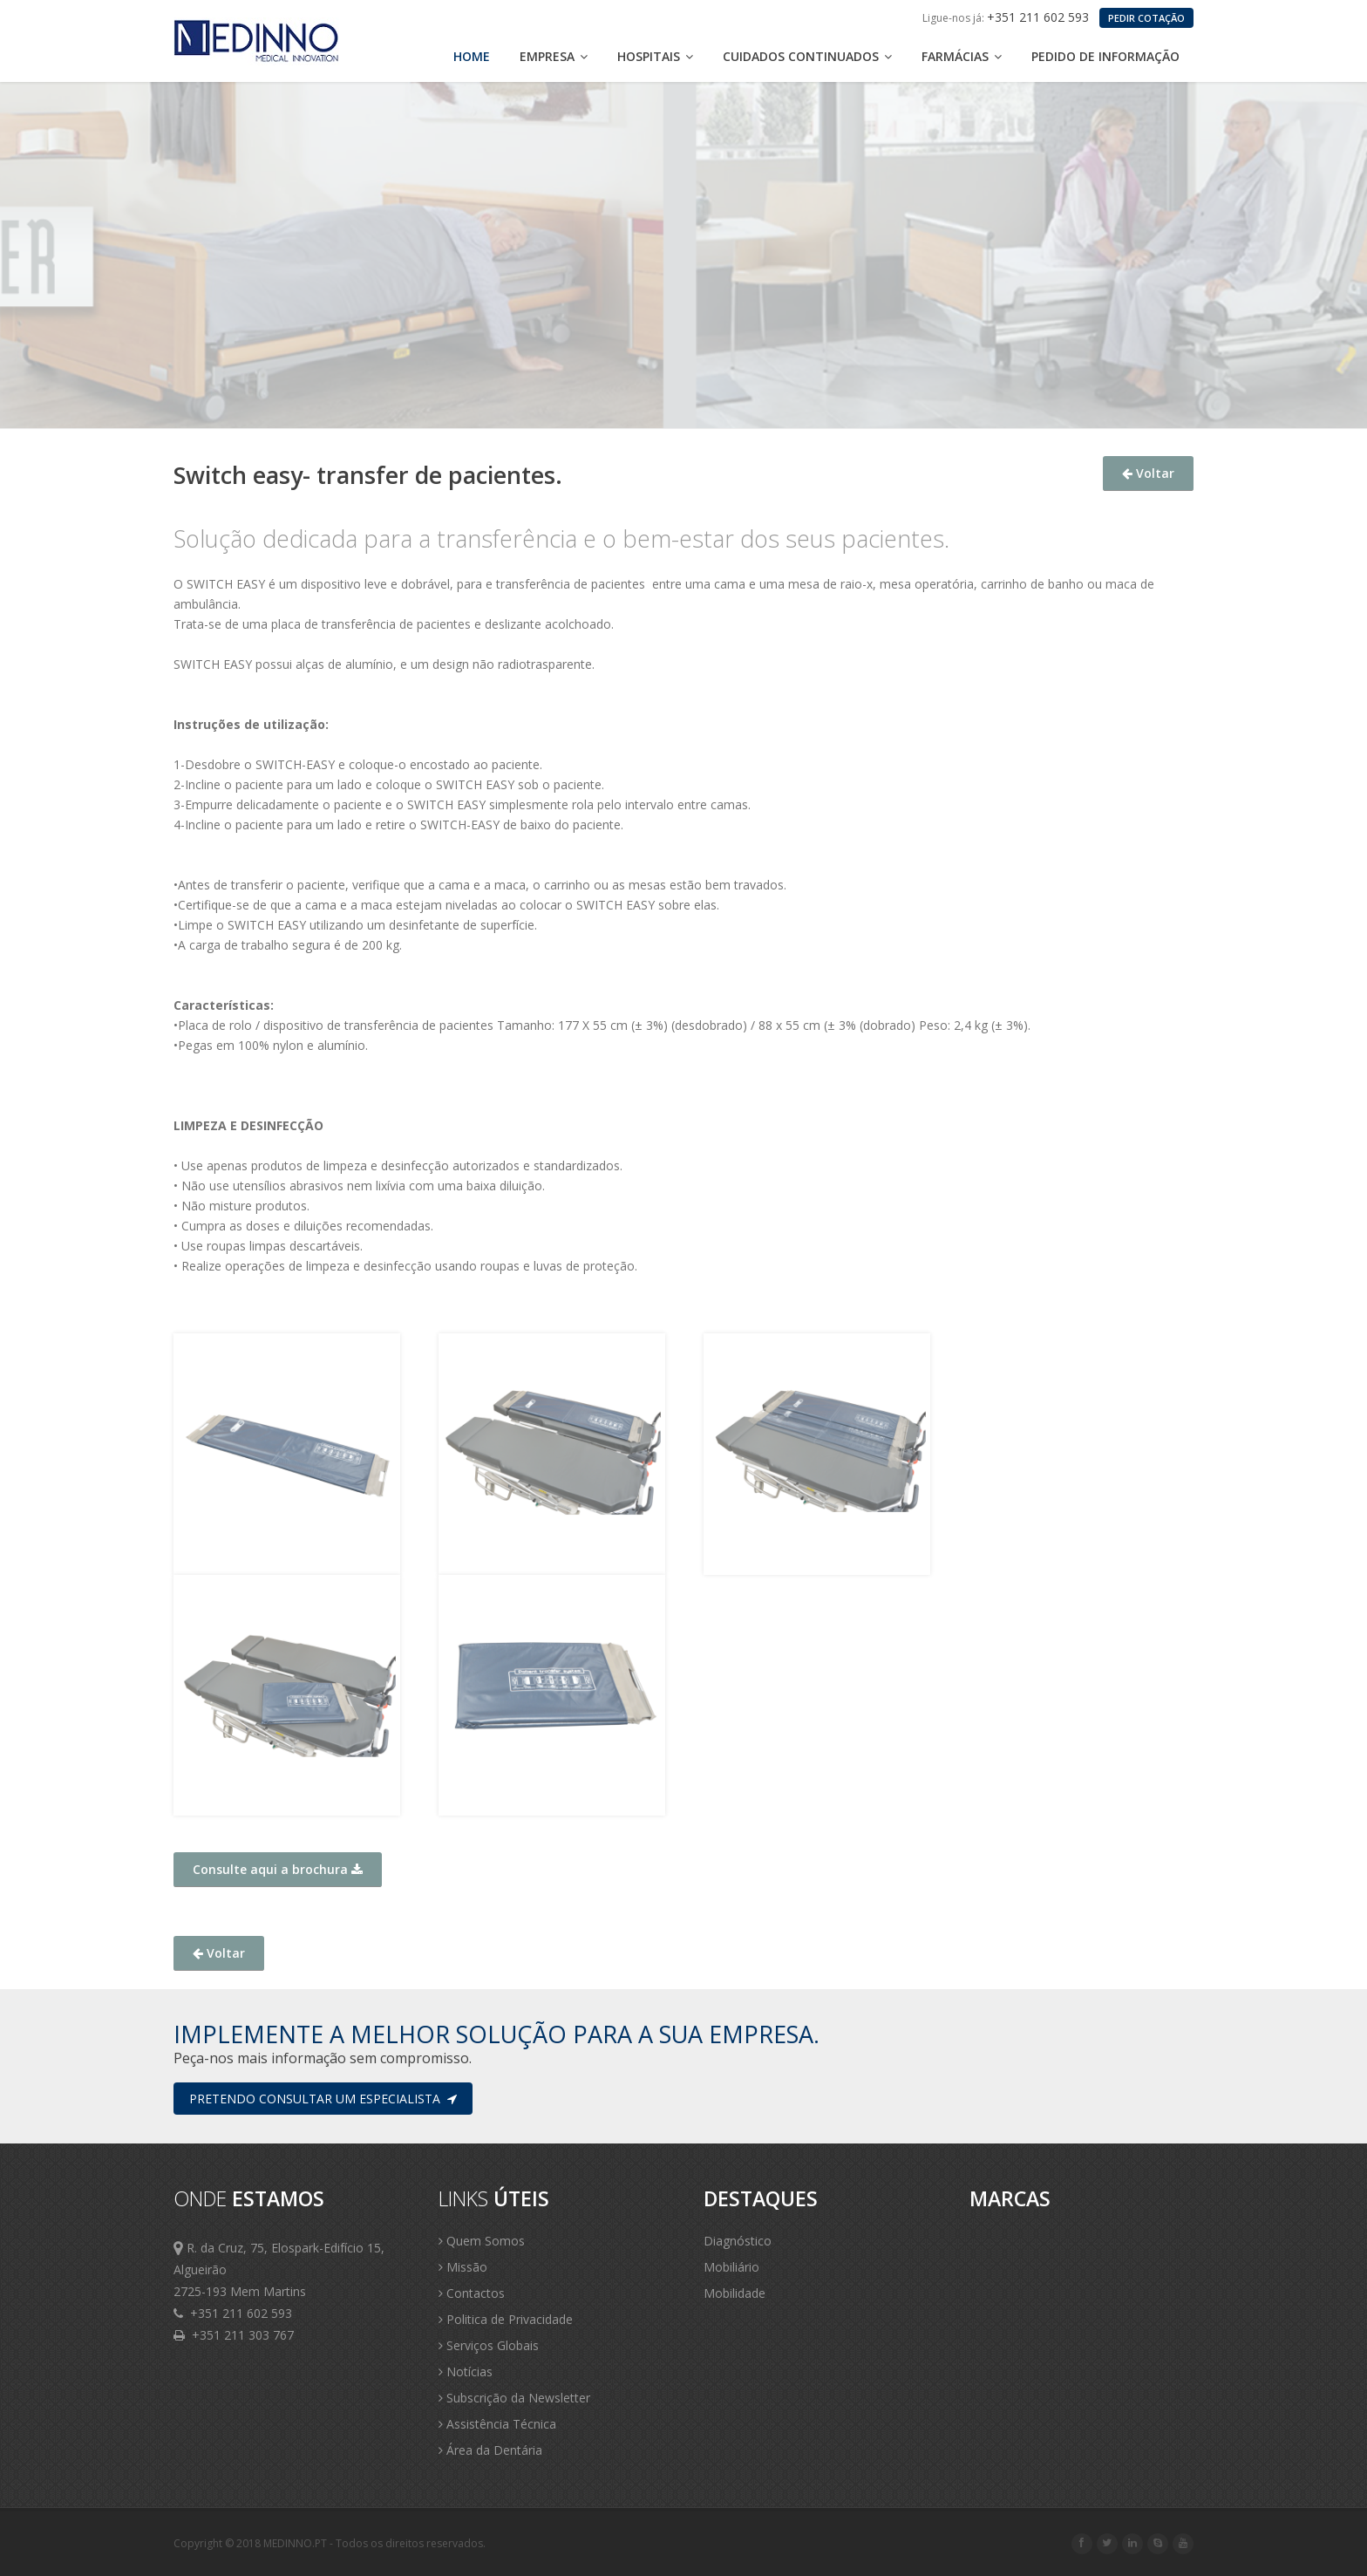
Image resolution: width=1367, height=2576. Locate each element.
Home (471, 56)
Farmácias (962, 56)
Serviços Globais (489, 2345)
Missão (463, 2267)
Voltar (1148, 473)
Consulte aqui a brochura (278, 1869)
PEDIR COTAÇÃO (1146, 17)
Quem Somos (482, 2240)
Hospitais (655, 56)
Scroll (1332, 2539)
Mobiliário (731, 2267)
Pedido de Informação (1105, 56)
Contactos (472, 2293)
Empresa (554, 56)
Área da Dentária (490, 2450)
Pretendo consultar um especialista (323, 2098)
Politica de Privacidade (506, 2319)
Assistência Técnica (497, 2424)
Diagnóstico (738, 2240)
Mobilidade (734, 2293)
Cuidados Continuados (807, 56)
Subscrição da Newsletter (514, 2397)
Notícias (466, 2371)
